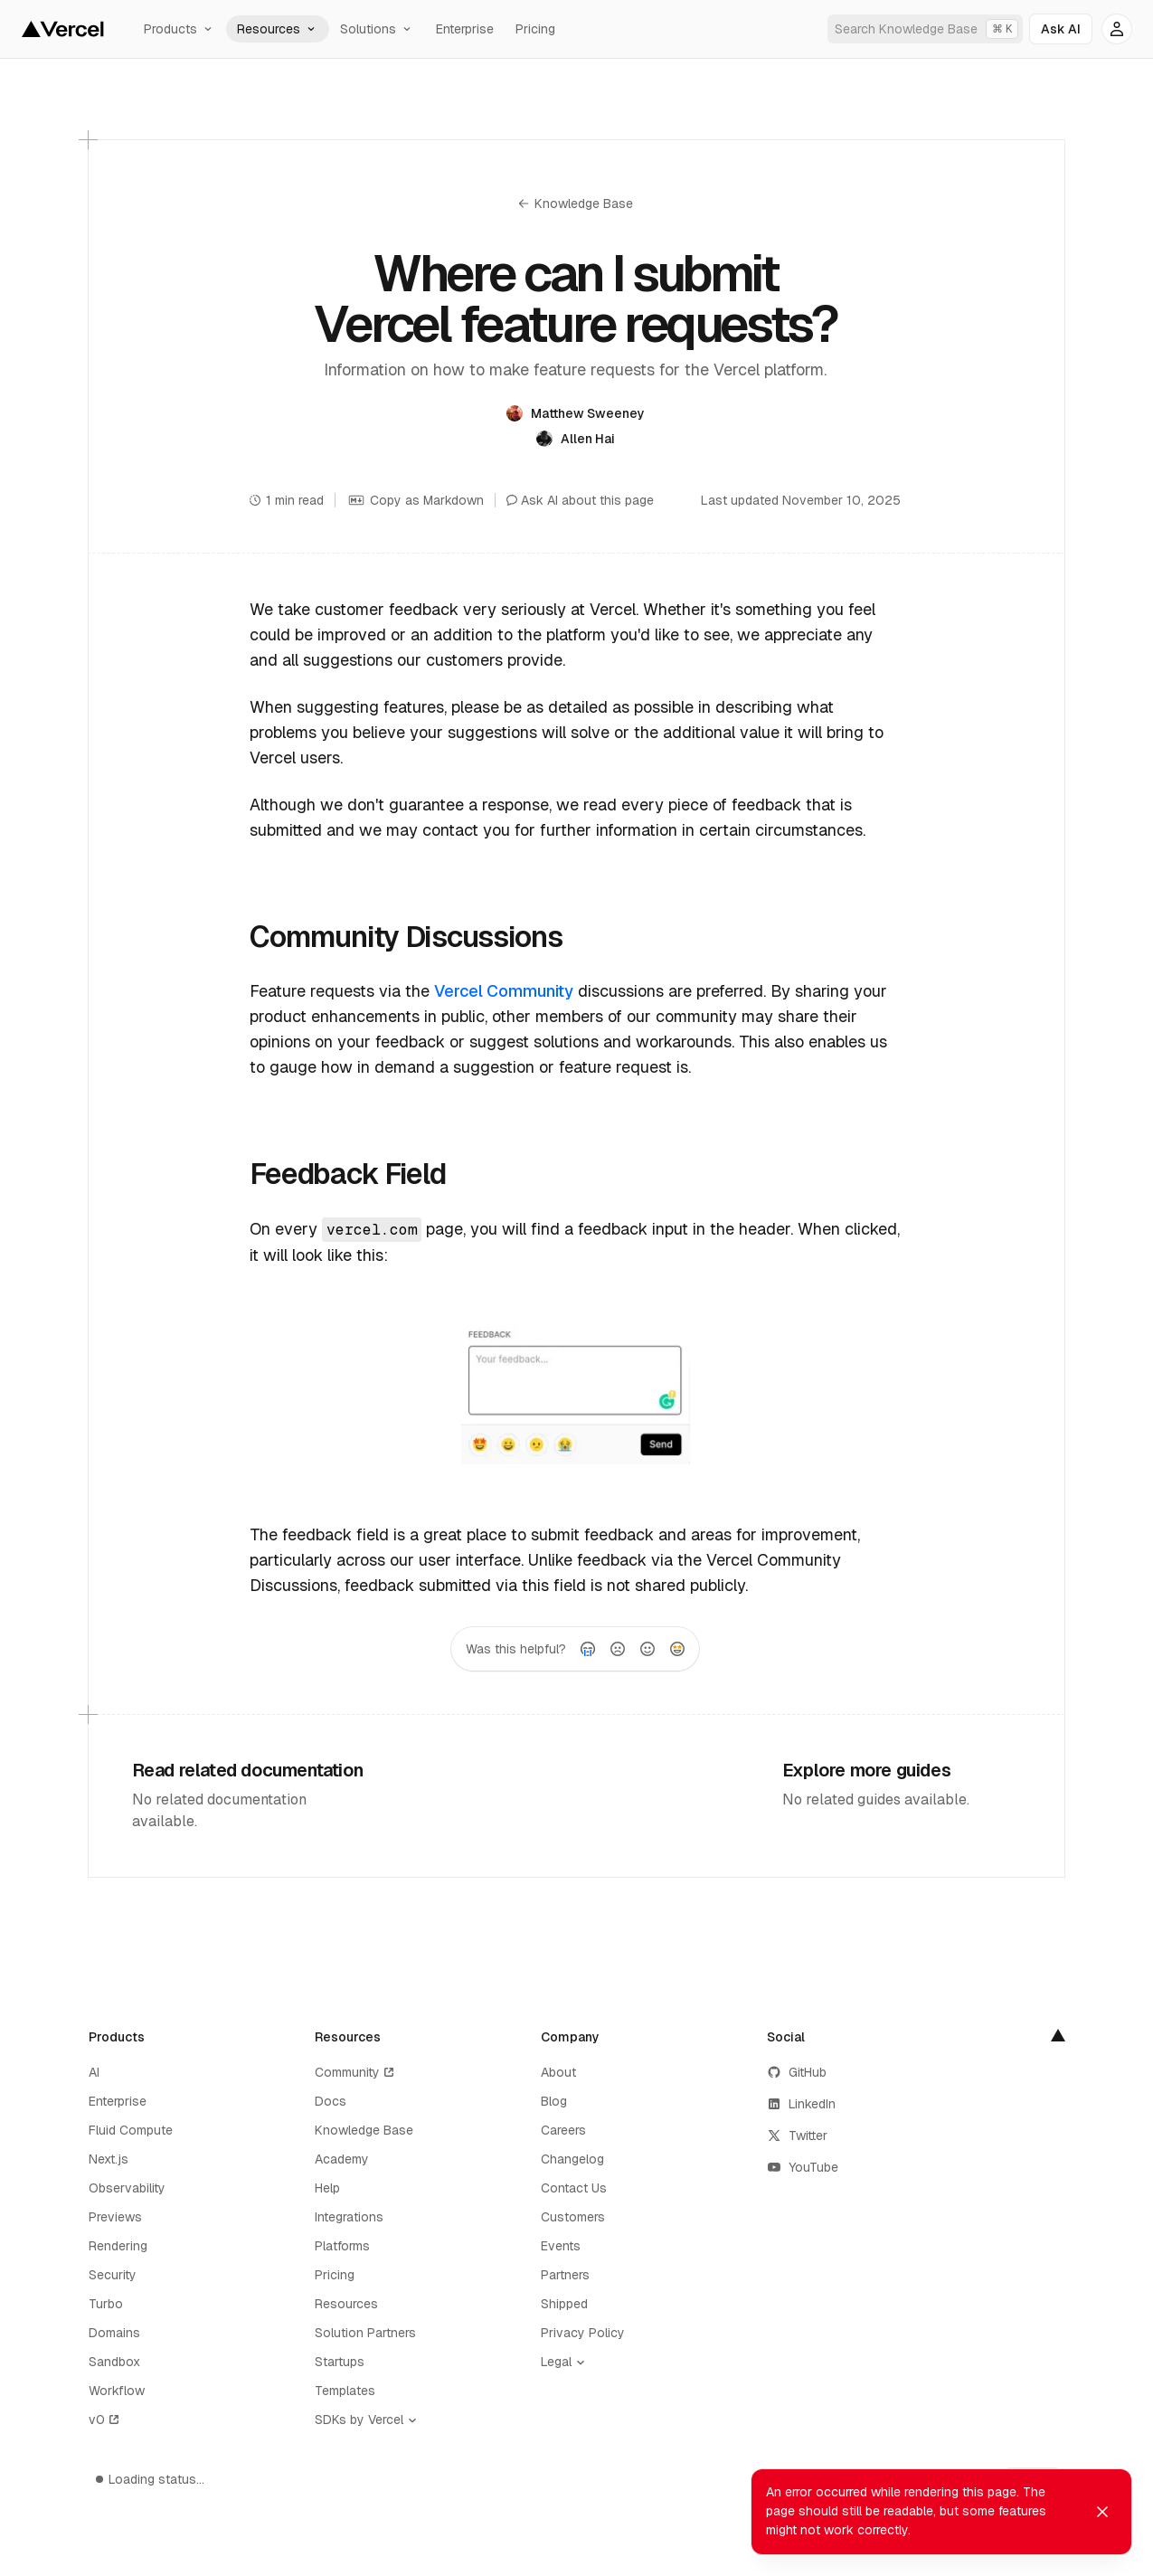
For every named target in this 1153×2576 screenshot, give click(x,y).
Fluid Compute (131, 2130)
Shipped (564, 2304)
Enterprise (465, 29)
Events (561, 2246)
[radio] (587, 1648)
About (558, 2072)
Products (179, 29)
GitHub (797, 2072)
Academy (342, 2159)
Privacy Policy (583, 2333)
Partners (565, 2275)
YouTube (802, 2167)
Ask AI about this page (580, 500)
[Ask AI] (1061, 28)
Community (355, 2072)
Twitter (797, 2135)
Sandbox (114, 2361)
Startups (339, 2361)
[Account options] (1116, 28)
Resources (277, 29)
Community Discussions (406, 936)
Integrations (349, 2217)
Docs (330, 2101)
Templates (345, 2390)
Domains (114, 2333)
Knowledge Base (575, 203)
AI (94, 2072)
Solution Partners (365, 2333)
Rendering (118, 2246)
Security (113, 2275)
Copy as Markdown (415, 500)
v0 (105, 2419)
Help (327, 2188)
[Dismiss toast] (1102, 2516)
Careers (563, 2130)
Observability (127, 2188)
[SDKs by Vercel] (370, 2419)
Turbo (106, 2304)
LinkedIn (801, 2104)
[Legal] (567, 2362)
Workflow (117, 2390)
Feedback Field (348, 1173)
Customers (573, 2217)
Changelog (572, 2159)
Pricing (535, 29)
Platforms (342, 2246)
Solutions (377, 29)
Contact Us (574, 2188)
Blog (554, 2101)
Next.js (108, 2159)
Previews (115, 2217)
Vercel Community (503, 990)
